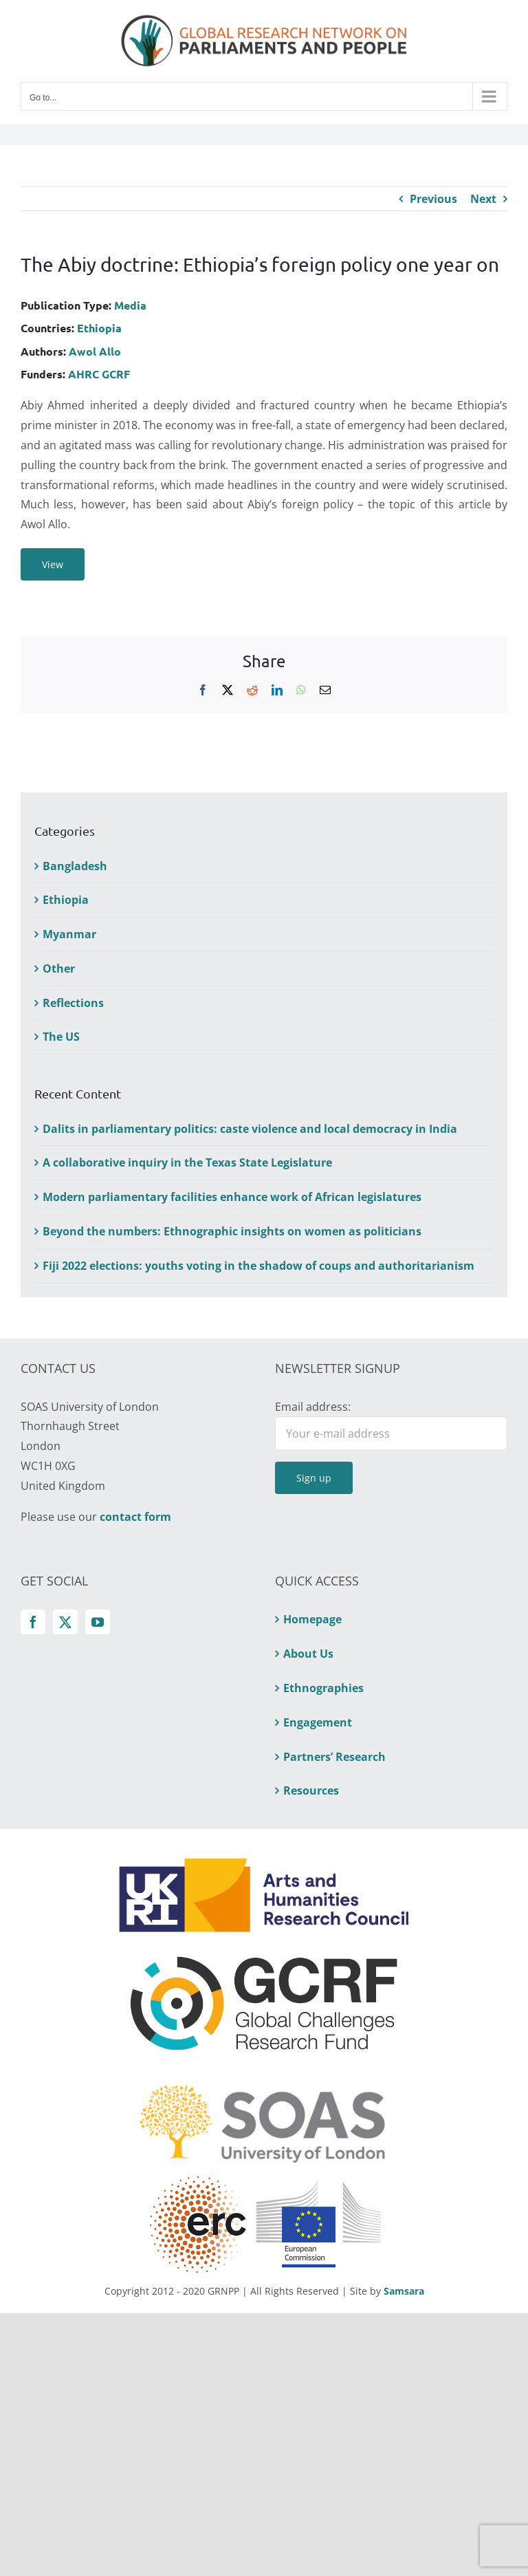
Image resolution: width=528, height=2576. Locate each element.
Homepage (312, 1619)
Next (483, 198)
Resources (311, 1790)
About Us (308, 1653)
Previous (433, 198)
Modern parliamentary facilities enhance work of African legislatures (232, 1196)
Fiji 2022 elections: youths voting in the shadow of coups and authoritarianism (258, 1265)
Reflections (73, 1002)
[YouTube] (97, 1622)
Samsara (404, 2290)
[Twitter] (65, 1622)
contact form (135, 1516)
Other (59, 968)
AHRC (83, 374)
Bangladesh (75, 866)
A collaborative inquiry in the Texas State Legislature (187, 1162)
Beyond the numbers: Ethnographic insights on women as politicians (232, 1231)
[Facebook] (33, 1622)
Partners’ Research (334, 1756)
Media (130, 305)
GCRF (116, 374)
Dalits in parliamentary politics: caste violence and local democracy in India (250, 1128)
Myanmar (69, 934)
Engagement (317, 1722)
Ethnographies (323, 1688)
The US (61, 1036)
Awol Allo (95, 351)
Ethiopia (99, 328)
